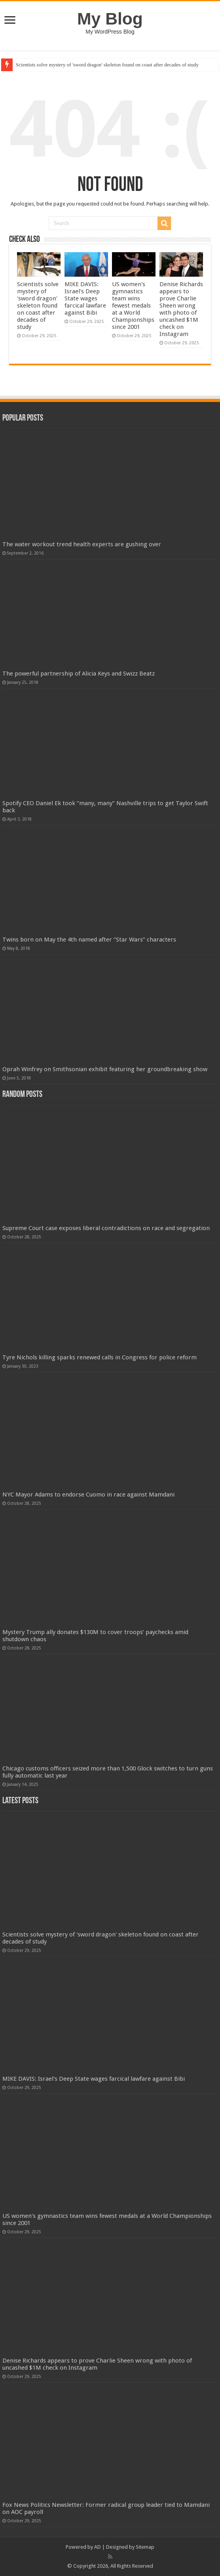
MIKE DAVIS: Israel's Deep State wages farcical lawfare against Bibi (85, 298)
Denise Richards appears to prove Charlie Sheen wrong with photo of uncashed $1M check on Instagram (181, 309)
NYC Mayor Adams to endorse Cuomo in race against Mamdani (88, 1494)
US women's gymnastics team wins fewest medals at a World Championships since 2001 (133, 305)
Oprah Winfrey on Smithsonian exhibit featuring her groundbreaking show (104, 1069)
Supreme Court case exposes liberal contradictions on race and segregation (106, 1228)
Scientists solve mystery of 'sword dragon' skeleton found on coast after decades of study (107, 65)
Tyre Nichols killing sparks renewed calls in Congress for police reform (99, 1357)
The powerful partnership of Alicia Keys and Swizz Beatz (78, 673)
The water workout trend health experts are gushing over (81, 544)
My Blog (110, 18)
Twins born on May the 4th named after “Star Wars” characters (89, 939)
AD (97, 2547)
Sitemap (145, 2547)
